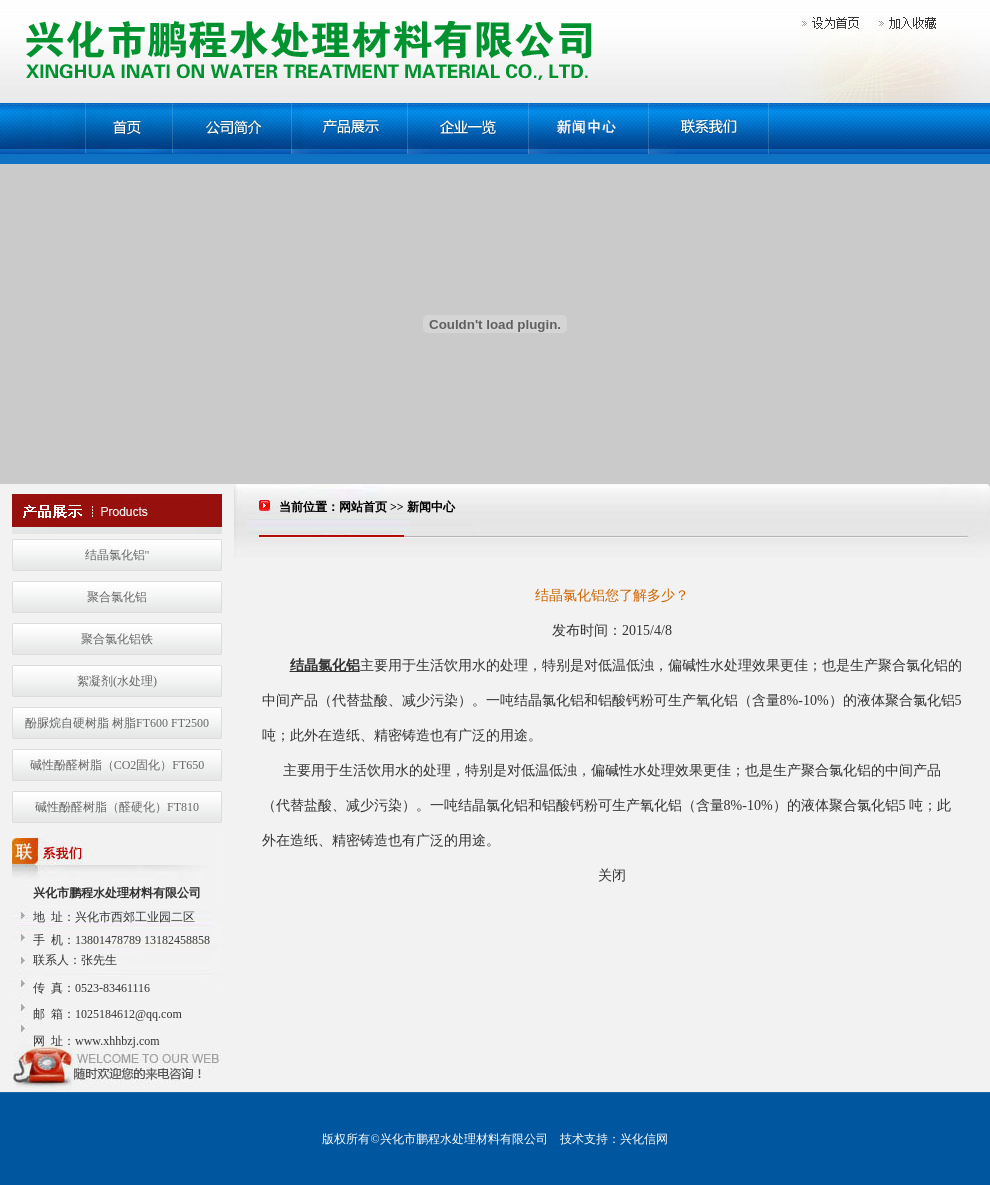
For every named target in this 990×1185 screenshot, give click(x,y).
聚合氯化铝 (117, 597)
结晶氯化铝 (325, 665)
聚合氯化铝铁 (117, 639)
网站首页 (363, 507)
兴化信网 (644, 1139)
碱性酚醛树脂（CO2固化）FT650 (117, 765)
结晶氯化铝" (117, 555)
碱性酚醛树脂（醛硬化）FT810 (117, 807)
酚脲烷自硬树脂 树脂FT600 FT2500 (117, 723)
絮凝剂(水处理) (117, 681)
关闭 (612, 875)
